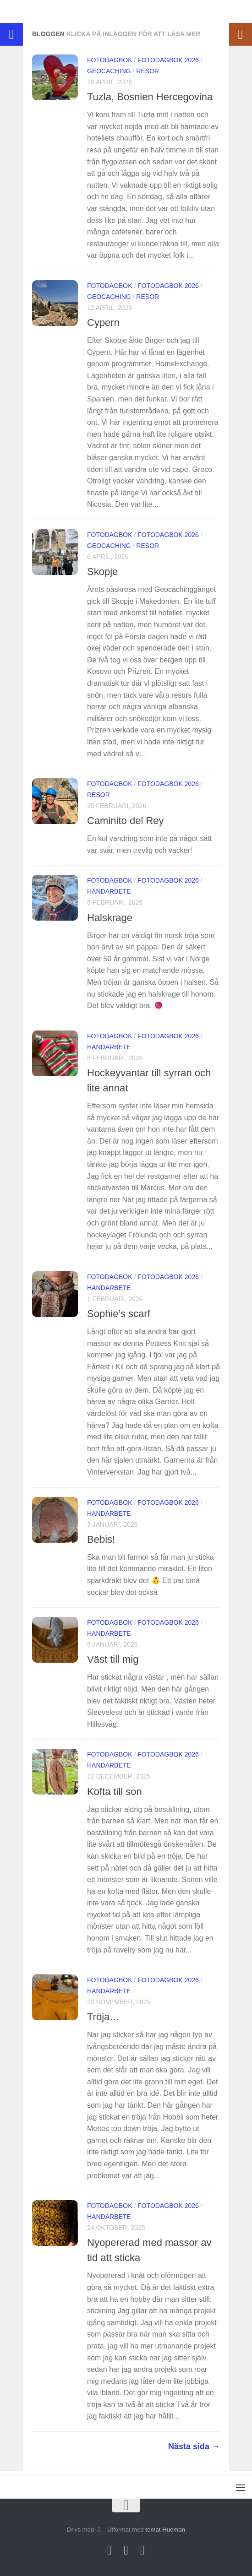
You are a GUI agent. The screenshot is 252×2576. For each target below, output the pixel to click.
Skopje (102, 571)
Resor (147, 71)
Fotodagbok (109, 60)
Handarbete (109, 891)
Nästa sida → (194, 2446)
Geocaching (109, 71)
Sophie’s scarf (118, 1313)
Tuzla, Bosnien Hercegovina (150, 97)
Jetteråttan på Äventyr (54, 11)
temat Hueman (165, 2529)
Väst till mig (112, 1659)
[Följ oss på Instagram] (109, 2550)
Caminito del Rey (125, 820)
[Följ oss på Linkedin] (142, 2550)
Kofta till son (114, 1791)
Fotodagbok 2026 (168, 60)
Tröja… (103, 2017)
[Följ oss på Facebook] (126, 2550)
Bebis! (101, 1539)
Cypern (103, 322)
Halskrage (109, 917)
